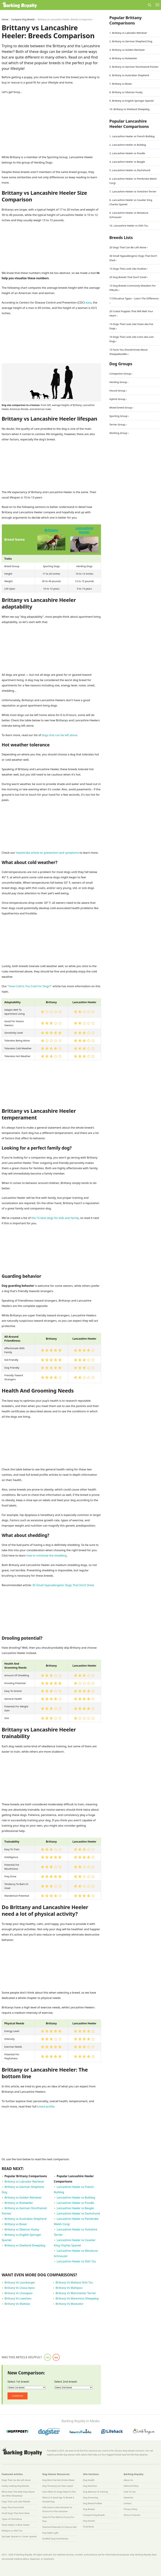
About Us (128, 2480)
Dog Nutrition (90, 2485)
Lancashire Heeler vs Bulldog (76, 2197)
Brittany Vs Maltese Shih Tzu (74, 2282)
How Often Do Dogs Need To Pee (59, 2491)
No (56, 2357)
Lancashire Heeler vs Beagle (75, 2208)
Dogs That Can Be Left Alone (16, 2480)
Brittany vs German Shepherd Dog (132, 41)
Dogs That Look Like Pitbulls (16, 2501)
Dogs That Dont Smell (13, 2507)
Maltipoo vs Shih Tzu (12, 2530)
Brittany (51, 530)
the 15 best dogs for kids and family (55, 1218)
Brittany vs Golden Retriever (23, 2197)
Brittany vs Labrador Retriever (24, 2181)
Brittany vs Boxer (15, 2224)
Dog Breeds (89, 2509)
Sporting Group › (119, 416)
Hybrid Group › (118, 399)
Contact (128, 2503)
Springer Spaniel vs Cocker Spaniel (19, 2536)
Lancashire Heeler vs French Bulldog (133, 136)
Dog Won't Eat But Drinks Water (58, 2480)
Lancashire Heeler (84, 530)
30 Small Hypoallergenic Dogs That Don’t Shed (63, 1585)
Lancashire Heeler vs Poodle (75, 2203)
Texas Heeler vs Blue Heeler (16, 2524)
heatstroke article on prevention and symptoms (47, 853)
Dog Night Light (50, 2532)
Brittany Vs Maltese (17, 2304)
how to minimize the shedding (46, 1555)
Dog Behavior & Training (95, 2491)
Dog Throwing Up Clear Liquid (57, 2485)
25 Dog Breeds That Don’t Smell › (128, 277)
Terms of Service (132, 2514)
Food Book (88, 2526)
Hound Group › (118, 390)
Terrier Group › (118, 424)
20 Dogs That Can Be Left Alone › (128, 247)
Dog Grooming (90, 2497)
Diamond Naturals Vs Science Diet (59, 2526)
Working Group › (119, 433)
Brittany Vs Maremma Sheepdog (77, 2298)
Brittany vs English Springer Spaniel (133, 100)
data (89, 302)
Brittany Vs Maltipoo (69, 2288)
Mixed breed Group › (121, 407)
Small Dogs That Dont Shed (15, 2513)
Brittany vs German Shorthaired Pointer (135, 66)
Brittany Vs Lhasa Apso (19, 2288)
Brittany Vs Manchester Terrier (76, 2293)
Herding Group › (118, 382)
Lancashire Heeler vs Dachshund (78, 2213)
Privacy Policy (130, 2509)
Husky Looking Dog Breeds (15, 2485)
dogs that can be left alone (59, 735)
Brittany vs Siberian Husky (21, 2229)
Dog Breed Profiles (92, 2503)
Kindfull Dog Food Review (55, 2538)
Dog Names (89, 2520)
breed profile (45, 2106)
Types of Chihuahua (12, 2518)
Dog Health (88, 2480)
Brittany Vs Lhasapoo (18, 2293)
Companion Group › (120, 373)
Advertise (128, 2497)
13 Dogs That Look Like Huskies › (128, 268)
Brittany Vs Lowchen (17, 2298)
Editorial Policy (131, 2485)
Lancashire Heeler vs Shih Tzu (76, 2261)
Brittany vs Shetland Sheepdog (24, 2245)
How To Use (130, 2491)
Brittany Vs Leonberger (19, 2282)
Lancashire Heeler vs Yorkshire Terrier (134, 191)
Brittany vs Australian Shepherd (25, 2219)
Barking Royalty (19, 4)
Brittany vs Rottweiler (18, 2203)
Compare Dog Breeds (94, 2514)
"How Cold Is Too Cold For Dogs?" (30, 986)
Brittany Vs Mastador (70, 2304)
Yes (48, 2357)
